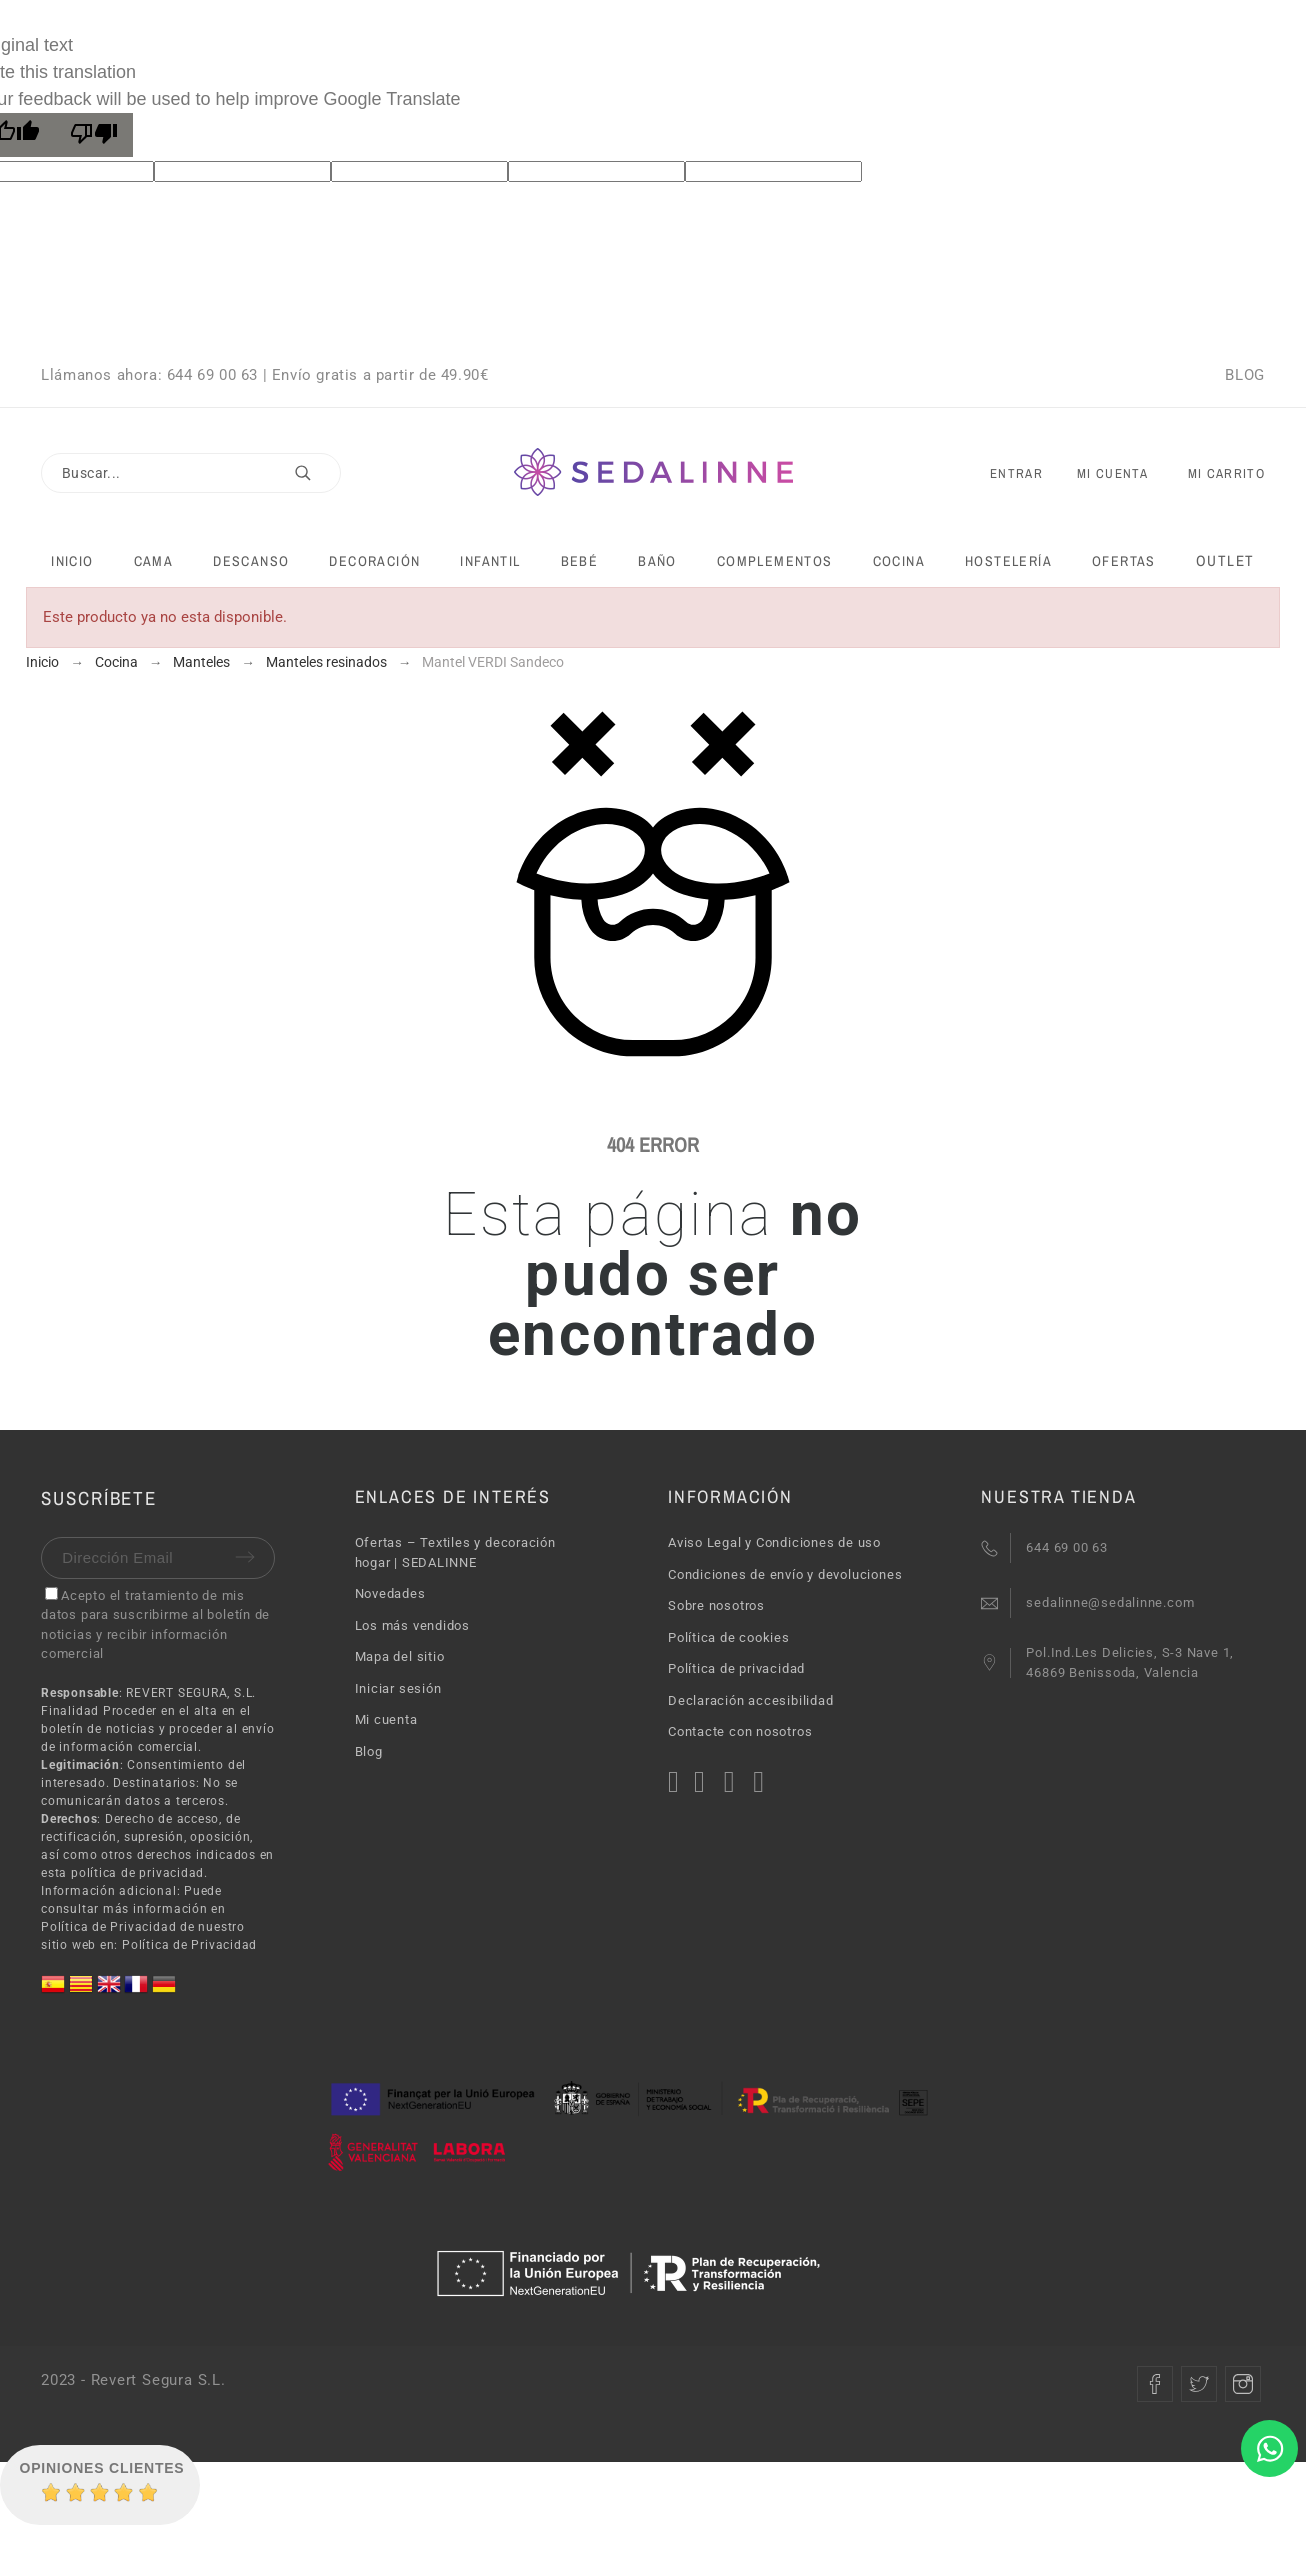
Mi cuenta (386, 1719)
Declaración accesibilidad (751, 1700)
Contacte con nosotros (740, 1731)
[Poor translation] (94, 135)
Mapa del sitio (400, 1656)
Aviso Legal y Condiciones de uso (774, 1542)
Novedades (390, 1593)
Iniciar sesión (398, 1688)
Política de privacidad (736, 1668)
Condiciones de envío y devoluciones (785, 1574)
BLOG (1244, 375)
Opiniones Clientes (102, 2468)
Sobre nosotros (716, 1605)
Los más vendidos (412, 1625)
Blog (369, 1751)
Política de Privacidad (189, 1945)
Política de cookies (729, 1637)
